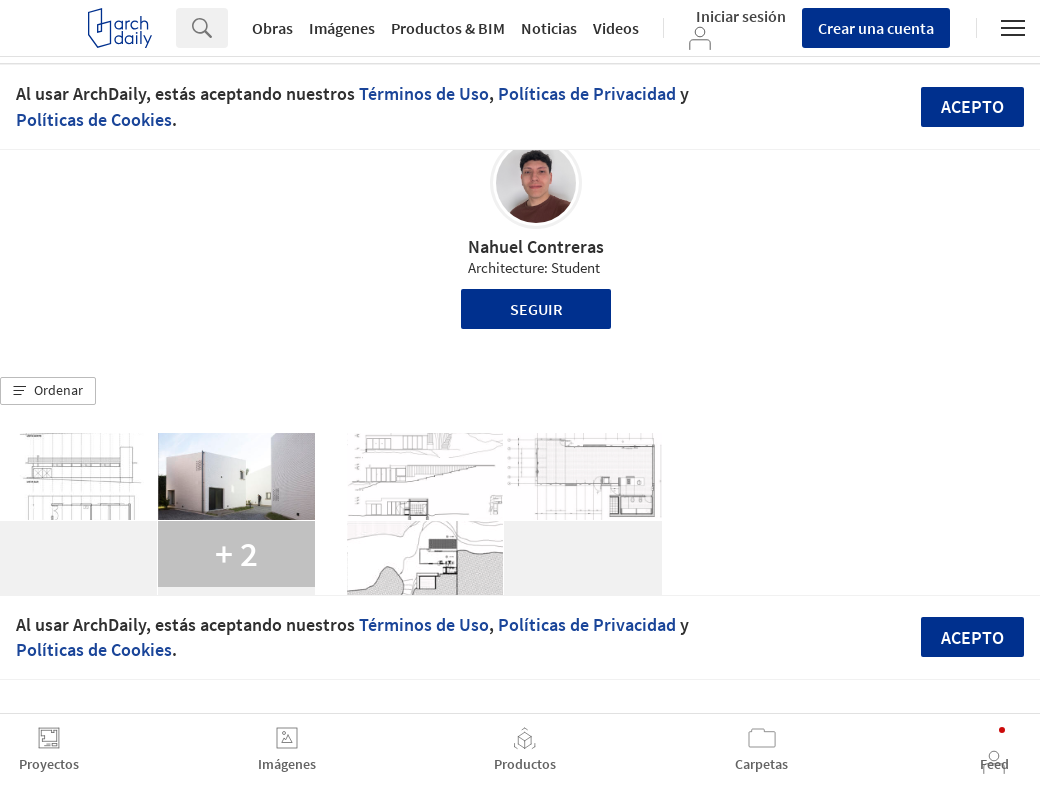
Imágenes (342, 28)
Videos (616, 28)
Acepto (972, 106)
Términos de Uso (424, 93)
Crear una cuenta (876, 28)
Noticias (549, 28)
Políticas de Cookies (94, 119)
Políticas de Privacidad (587, 93)
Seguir (536, 309)
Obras (272, 28)
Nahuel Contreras (536, 246)
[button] (48, 391)
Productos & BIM (448, 28)
